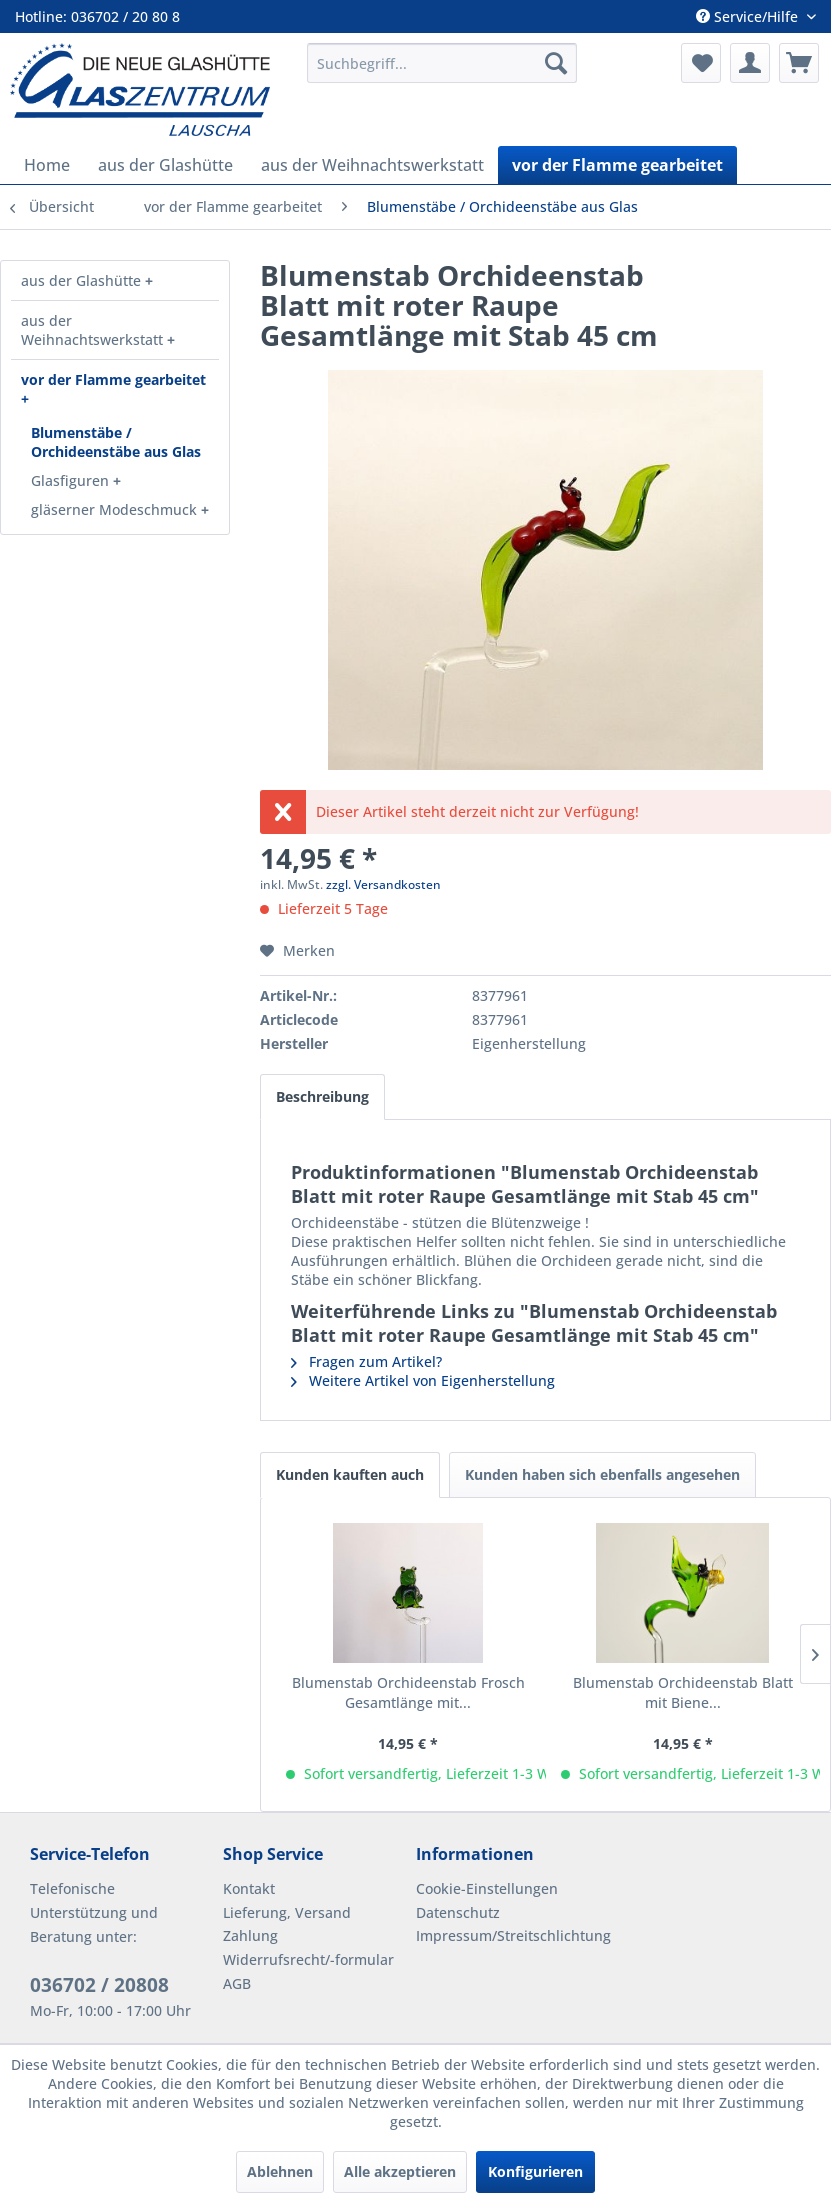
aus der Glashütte (83, 280)
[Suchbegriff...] (442, 63)
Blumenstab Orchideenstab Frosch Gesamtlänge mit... (408, 1692)
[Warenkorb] (799, 63)
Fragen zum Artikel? (366, 1361)
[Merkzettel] (701, 63)
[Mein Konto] (750, 63)
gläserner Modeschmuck (116, 509)
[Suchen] (556, 63)
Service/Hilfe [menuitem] (749, 16)
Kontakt (249, 1888)
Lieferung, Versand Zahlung (287, 1924)
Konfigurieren (535, 2171)
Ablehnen (280, 2171)
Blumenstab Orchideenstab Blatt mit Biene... (683, 1692)
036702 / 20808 (99, 1985)
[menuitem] (442, 63)
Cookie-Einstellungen (487, 1888)
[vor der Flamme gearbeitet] (617, 165)
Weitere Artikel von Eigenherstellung (423, 1380)
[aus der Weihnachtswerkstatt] (372, 165)
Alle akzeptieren (400, 2171)
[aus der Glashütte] (165, 165)
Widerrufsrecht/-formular (308, 1959)
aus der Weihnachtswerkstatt (94, 330)
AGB (237, 1983)
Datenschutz (458, 1912)
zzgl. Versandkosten (383, 884)
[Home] (47, 165)
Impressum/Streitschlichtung (507, 1935)
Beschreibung (322, 1096)
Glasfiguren (72, 480)
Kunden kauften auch (350, 1474)
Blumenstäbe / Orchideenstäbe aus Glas (116, 442)
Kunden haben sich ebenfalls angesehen (602, 1474)
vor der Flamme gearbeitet (113, 379)
